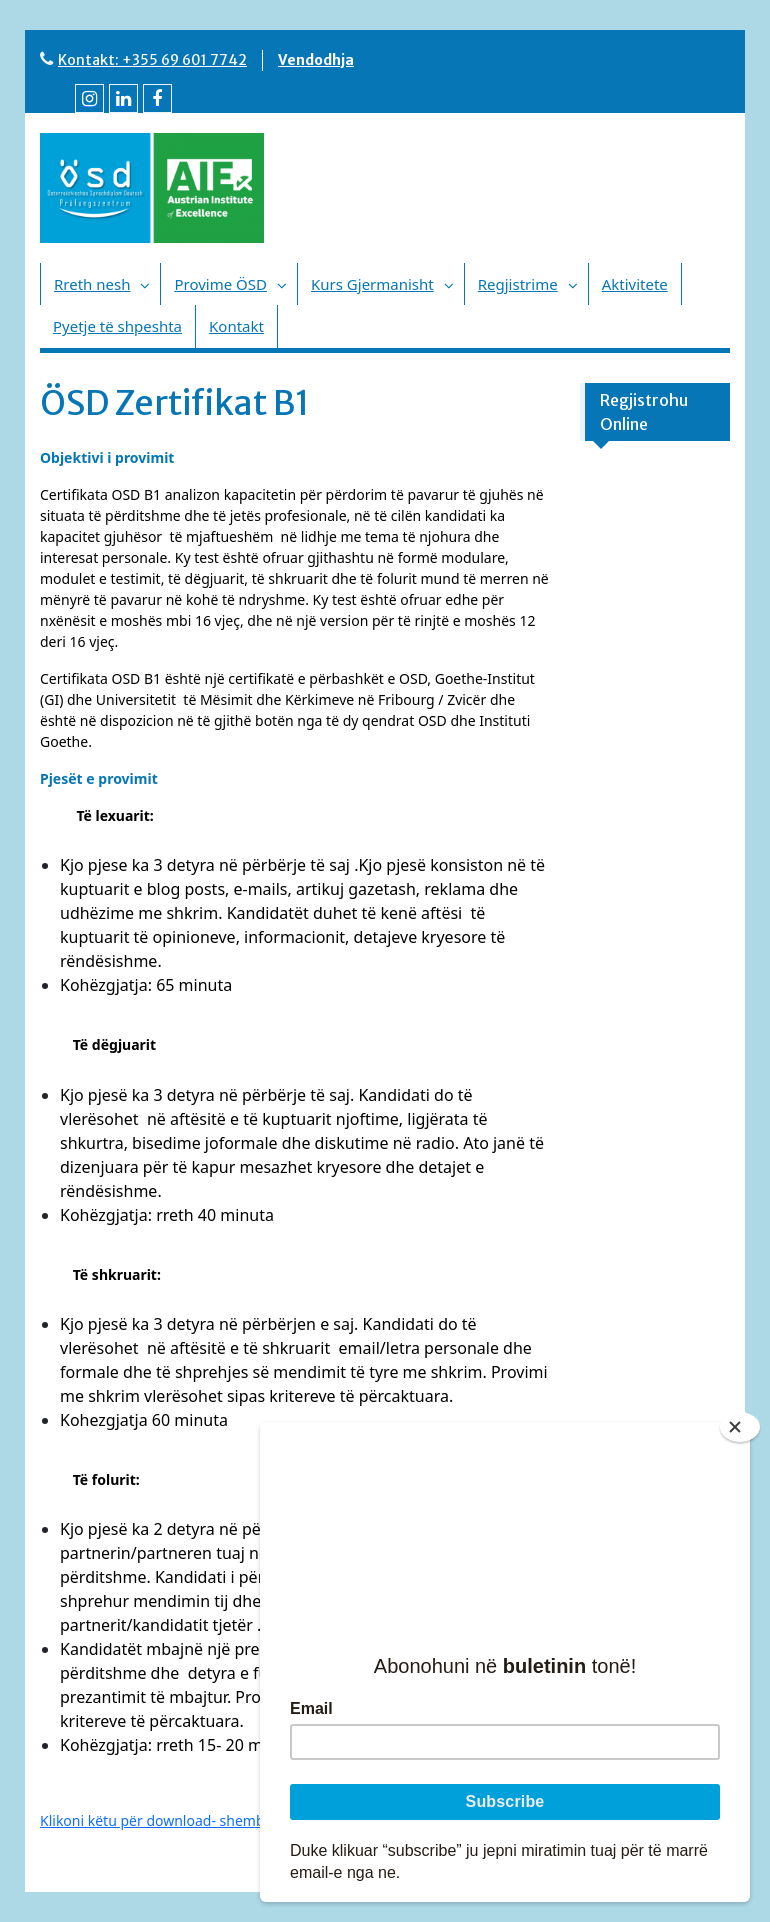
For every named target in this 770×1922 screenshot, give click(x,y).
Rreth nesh (92, 284)
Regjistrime (518, 284)
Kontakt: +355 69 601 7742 (152, 60)
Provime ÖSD (220, 284)
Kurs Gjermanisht (372, 284)
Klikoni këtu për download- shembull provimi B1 (197, 1820)
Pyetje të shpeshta (117, 326)
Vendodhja (316, 60)
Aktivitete (635, 284)
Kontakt (236, 326)
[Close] (740, 1427)
